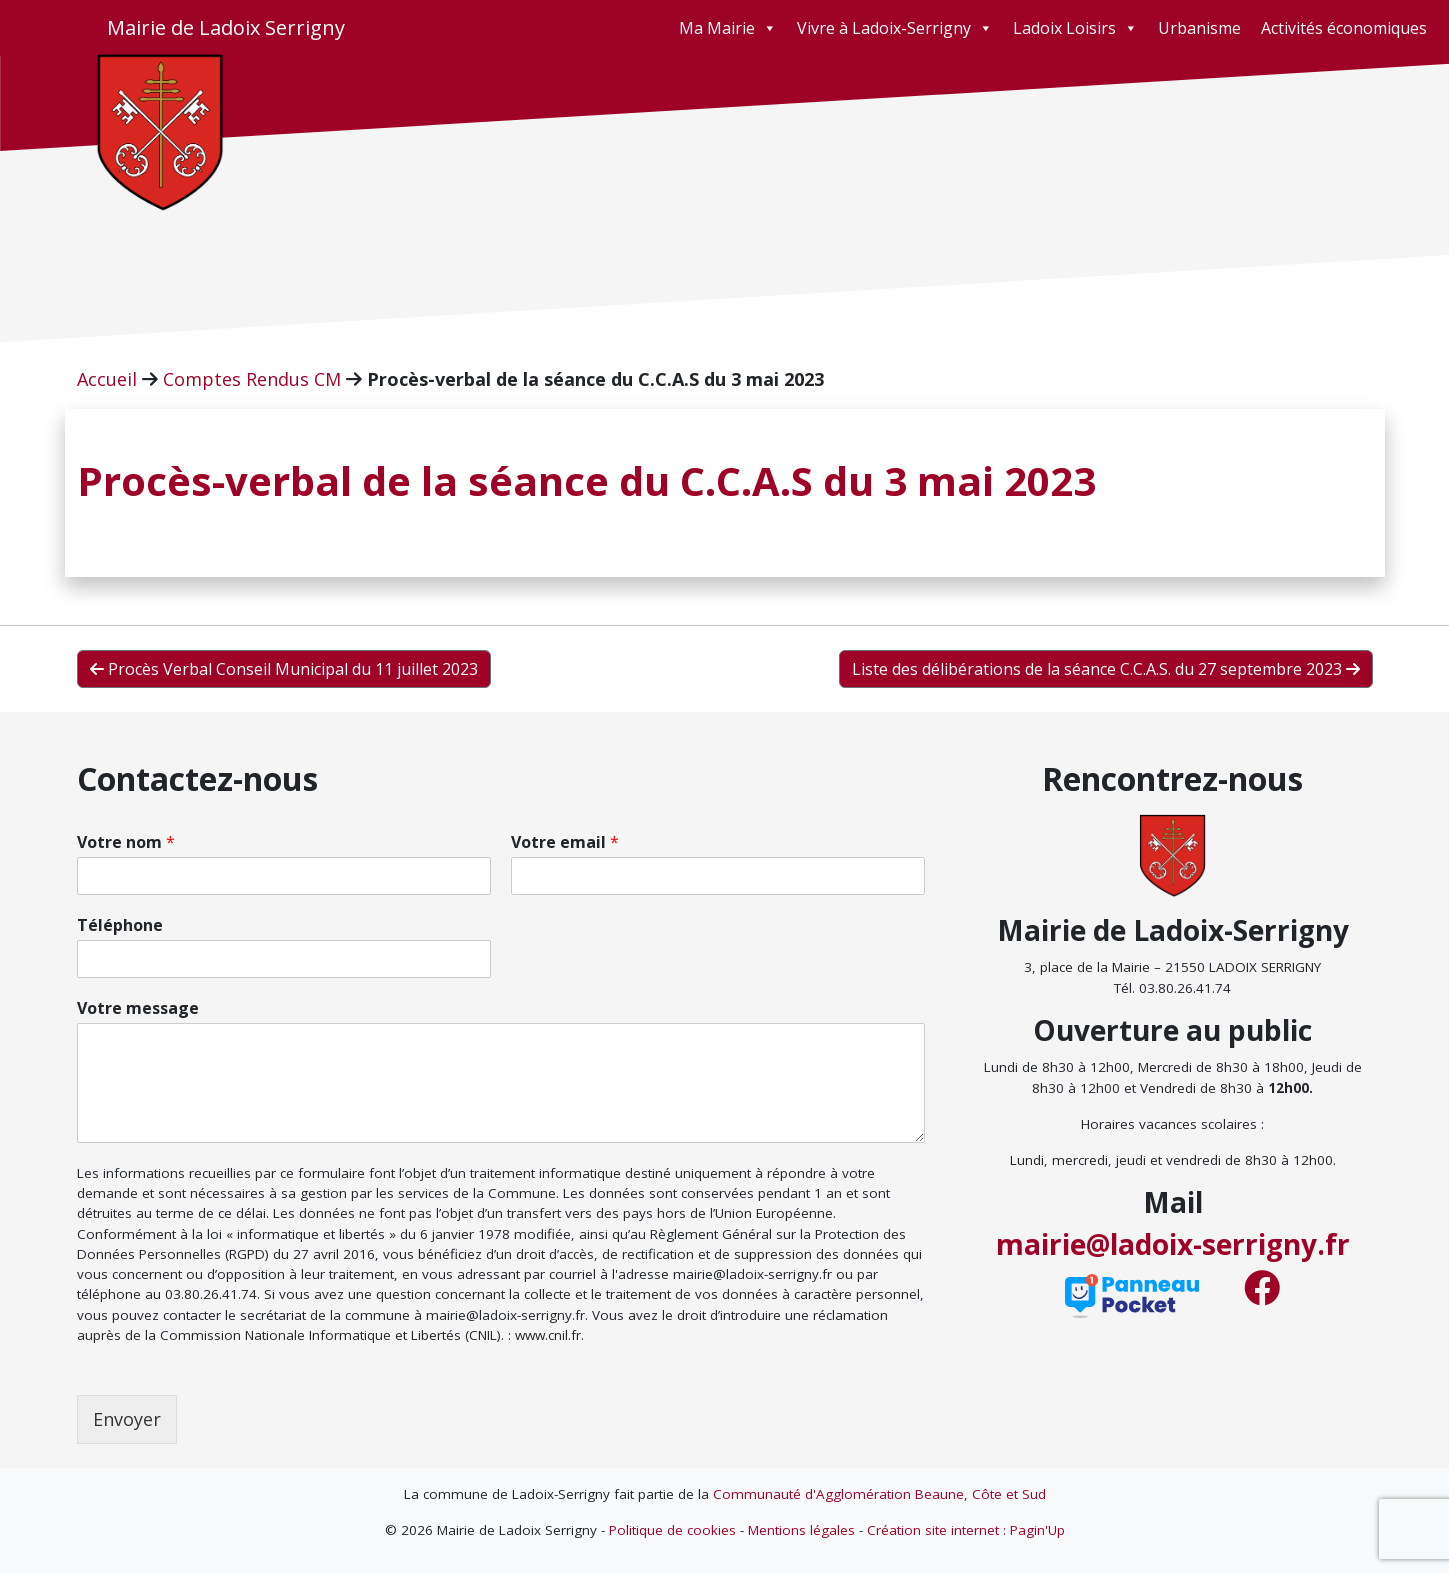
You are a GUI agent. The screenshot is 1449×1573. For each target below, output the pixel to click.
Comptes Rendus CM (252, 379)
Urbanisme (1199, 28)
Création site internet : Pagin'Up (966, 1530)
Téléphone (120, 925)
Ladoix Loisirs (1075, 28)
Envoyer (127, 1419)
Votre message (138, 1008)
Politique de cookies (672, 1530)
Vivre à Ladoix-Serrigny (895, 28)
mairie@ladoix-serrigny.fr (1173, 1244)
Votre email (565, 842)
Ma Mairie (728, 28)
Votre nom (126, 842)
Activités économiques (1344, 28)
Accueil (107, 379)
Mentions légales (801, 1530)
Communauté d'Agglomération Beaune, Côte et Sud (879, 1494)
